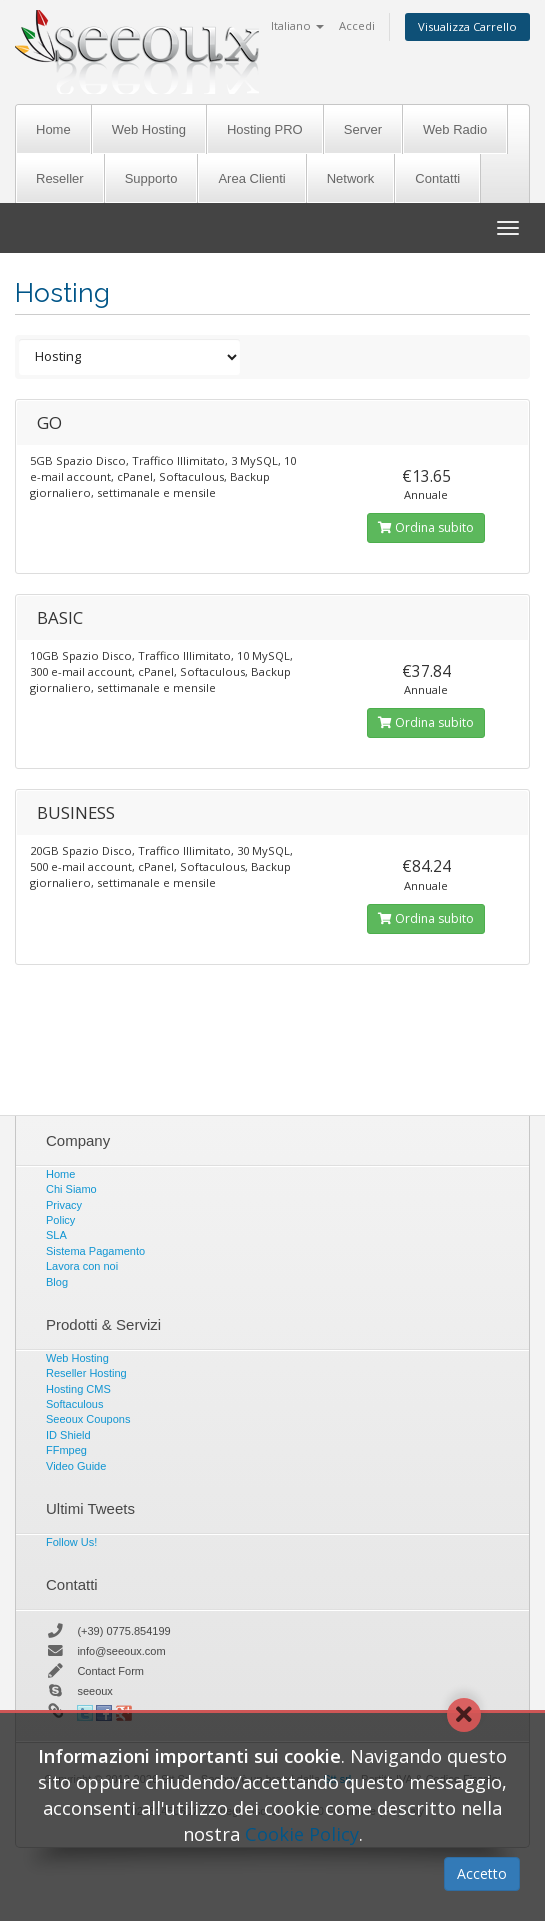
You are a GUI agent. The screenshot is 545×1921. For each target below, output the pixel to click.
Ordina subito (426, 527)
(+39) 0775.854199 (123, 1631)
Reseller (60, 178)
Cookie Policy (302, 1834)
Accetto (482, 1873)
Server (363, 129)
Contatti (437, 178)
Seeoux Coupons (88, 1419)
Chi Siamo (71, 1189)
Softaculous (74, 1404)
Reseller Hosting (86, 1373)
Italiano (297, 25)
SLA (56, 1235)
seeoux (94, 1691)
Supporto (151, 178)
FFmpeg (66, 1450)
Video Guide (76, 1466)
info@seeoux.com (121, 1651)
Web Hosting (149, 129)
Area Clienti (251, 178)
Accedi (357, 25)
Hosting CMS (78, 1389)
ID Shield (68, 1435)
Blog (57, 1282)
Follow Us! (71, 1542)
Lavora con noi (82, 1266)
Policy (60, 1220)
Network (351, 178)
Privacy (64, 1205)
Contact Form (110, 1671)
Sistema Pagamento (95, 1251)
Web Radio (455, 129)
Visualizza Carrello (467, 26)
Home (53, 129)
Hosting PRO (265, 129)
